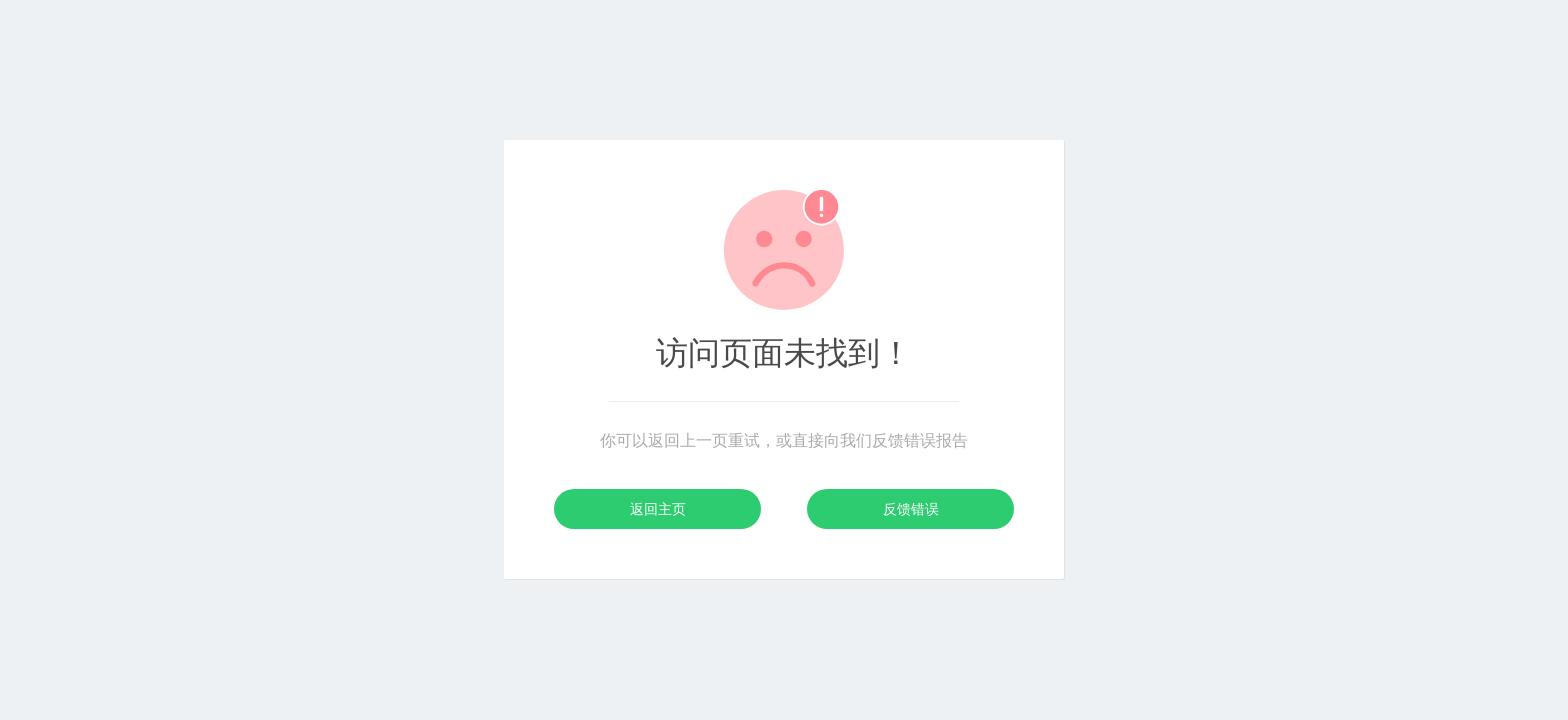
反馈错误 (911, 509)
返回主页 (658, 509)
